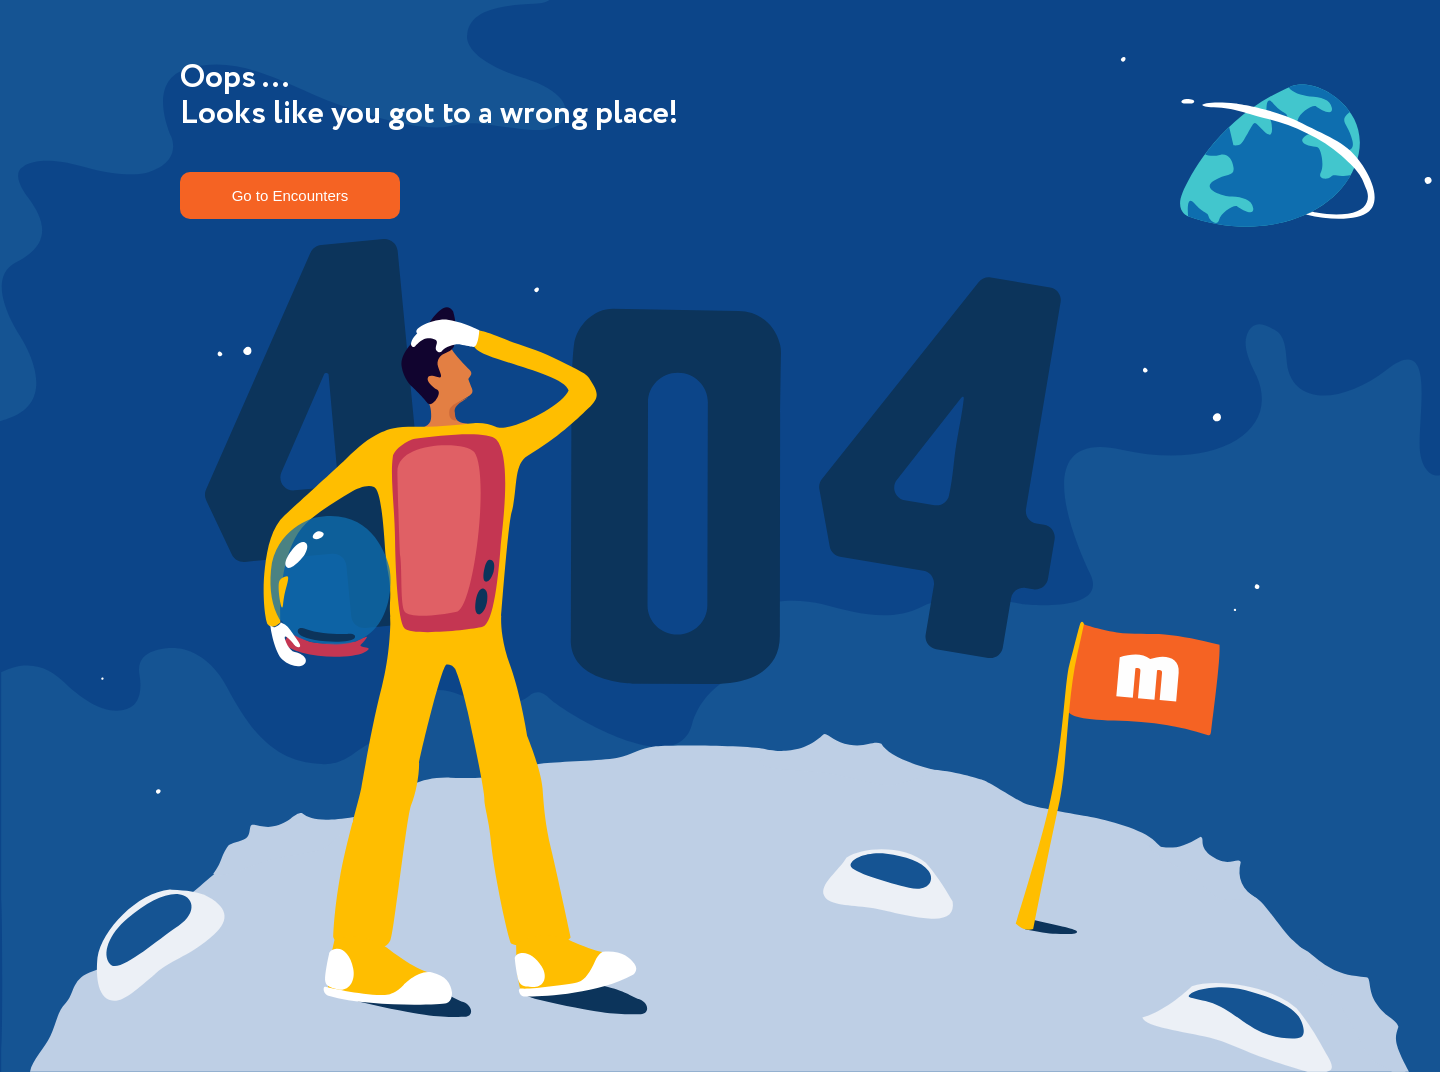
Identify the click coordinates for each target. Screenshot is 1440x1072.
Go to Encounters (290, 195)
